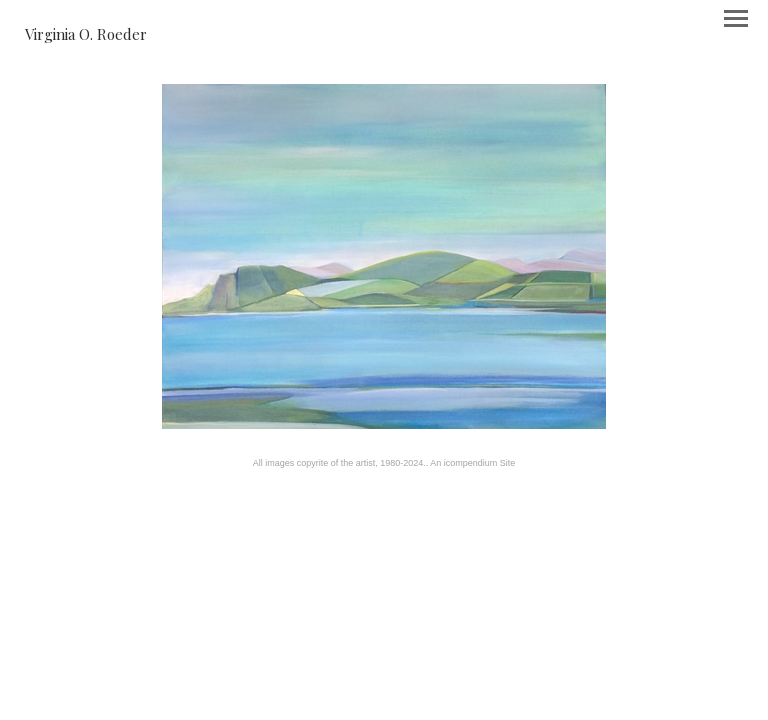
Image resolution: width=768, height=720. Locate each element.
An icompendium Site (472, 463)
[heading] (86, 34)
